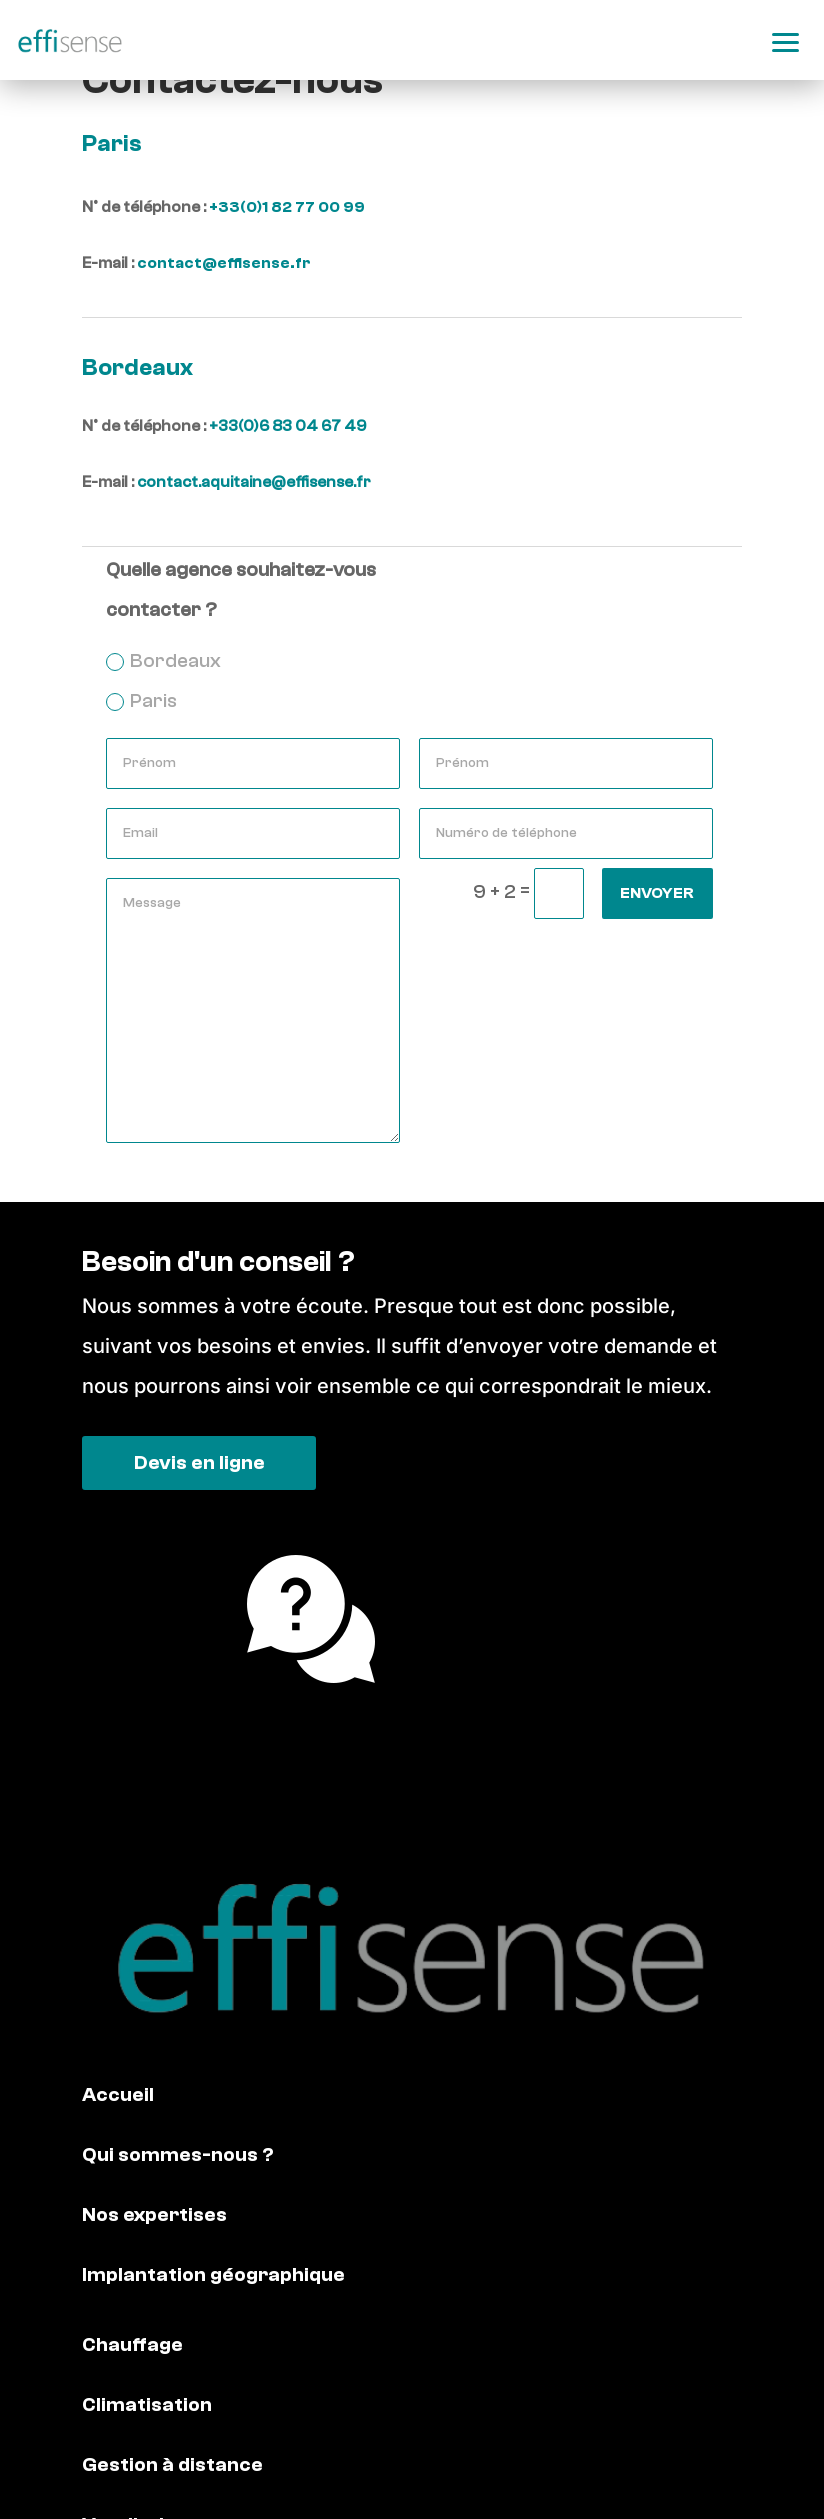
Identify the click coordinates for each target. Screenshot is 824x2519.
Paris (141, 700)
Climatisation (147, 2404)
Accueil (118, 2094)
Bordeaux (163, 660)
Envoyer (657, 893)
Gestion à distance (172, 2464)
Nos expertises (154, 2214)
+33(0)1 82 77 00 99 (287, 207)
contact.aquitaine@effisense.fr (254, 482)
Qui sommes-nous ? (178, 2154)
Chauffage (132, 2344)
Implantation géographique (213, 2274)
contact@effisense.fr (224, 263)
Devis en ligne (199, 1462)
